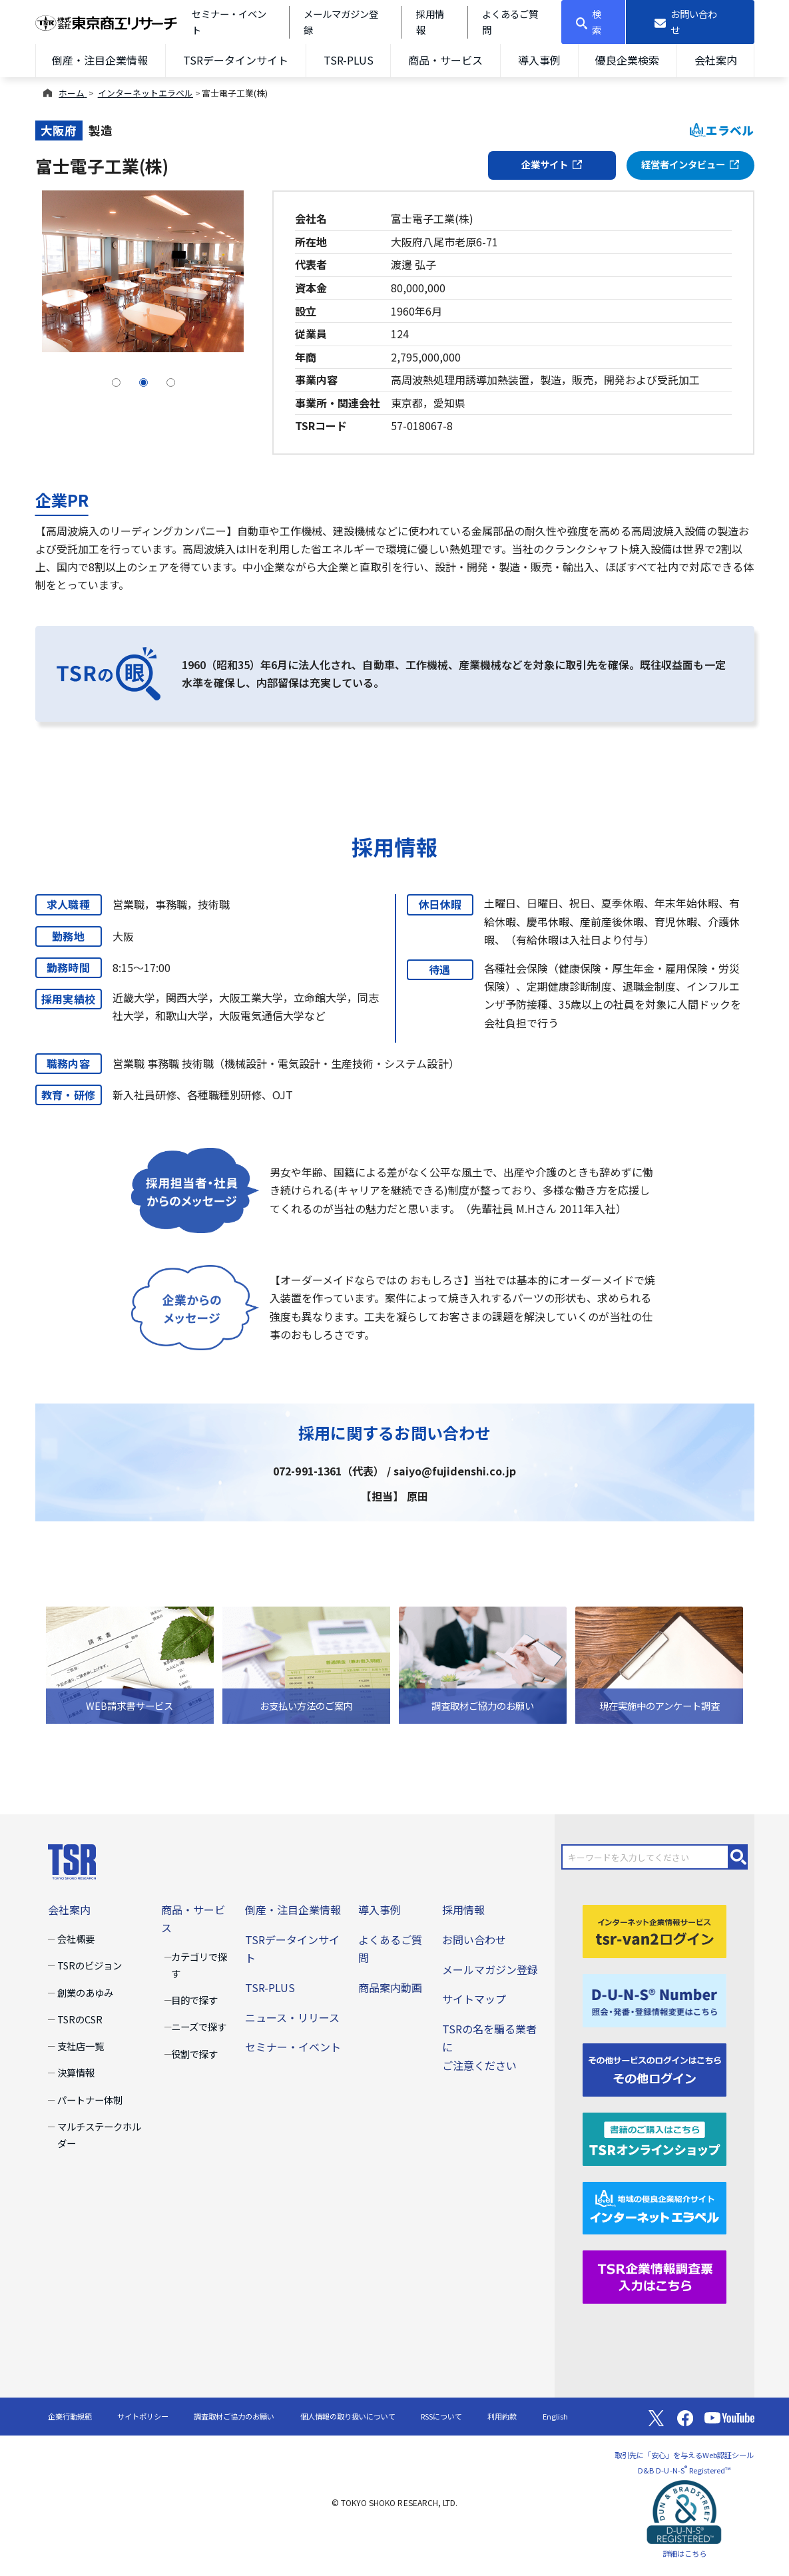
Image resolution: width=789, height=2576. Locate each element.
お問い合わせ (474, 1939)
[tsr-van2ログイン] (654, 1929)
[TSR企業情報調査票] (654, 2276)
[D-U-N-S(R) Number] (654, 1999)
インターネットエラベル (145, 93)
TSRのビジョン (89, 1965)
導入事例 (539, 60)
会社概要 (76, 1938)
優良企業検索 (627, 60)
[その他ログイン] (654, 2068)
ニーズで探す (198, 2026)
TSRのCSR (80, 2019)
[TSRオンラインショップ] (654, 2137)
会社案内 (715, 60)
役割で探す (194, 2054)
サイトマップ (474, 1999)
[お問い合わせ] (690, 22)
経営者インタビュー (690, 164)
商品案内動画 (390, 1987)
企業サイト (552, 164)
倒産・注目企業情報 (100, 60)
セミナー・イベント (293, 2047)
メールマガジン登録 (490, 1969)
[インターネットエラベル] (654, 2206)
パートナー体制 (90, 2100)
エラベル (722, 130)
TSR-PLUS (349, 60)
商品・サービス (445, 60)
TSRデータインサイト (235, 60)
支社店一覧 (80, 2046)
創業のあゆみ (85, 1992)
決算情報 (76, 2072)
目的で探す (194, 2000)
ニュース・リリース (292, 2017)
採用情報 (463, 1910)
